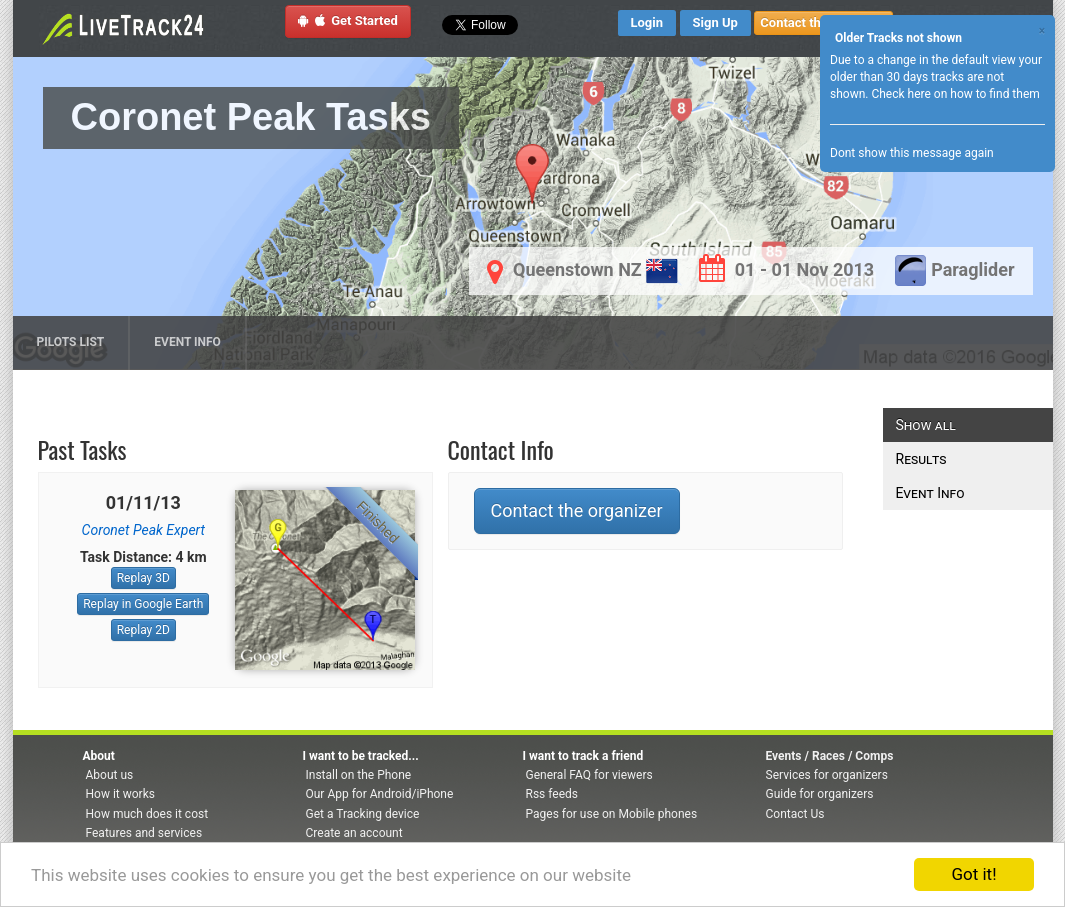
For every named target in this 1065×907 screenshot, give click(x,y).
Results (921, 459)
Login (647, 22)
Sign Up (715, 22)
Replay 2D (143, 630)
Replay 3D (143, 578)
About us (110, 775)
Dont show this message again (912, 153)
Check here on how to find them (955, 94)
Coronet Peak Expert (143, 530)
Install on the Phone (359, 775)
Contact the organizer (577, 510)
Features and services (144, 833)
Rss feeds (552, 794)
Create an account (354, 833)
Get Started (348, 20)
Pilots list (71, 342)
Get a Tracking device (363, 814)
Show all (926, 425)
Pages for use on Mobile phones (612, 814)
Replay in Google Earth (143, 604)
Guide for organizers (820, 794)
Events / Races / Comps (830, 756)
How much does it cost (147, 814)
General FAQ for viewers (589, 775)
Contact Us (795, 814)
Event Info (187, 342)
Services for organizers (827, 775)
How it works (120, 794)
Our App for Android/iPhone (380, 794)
